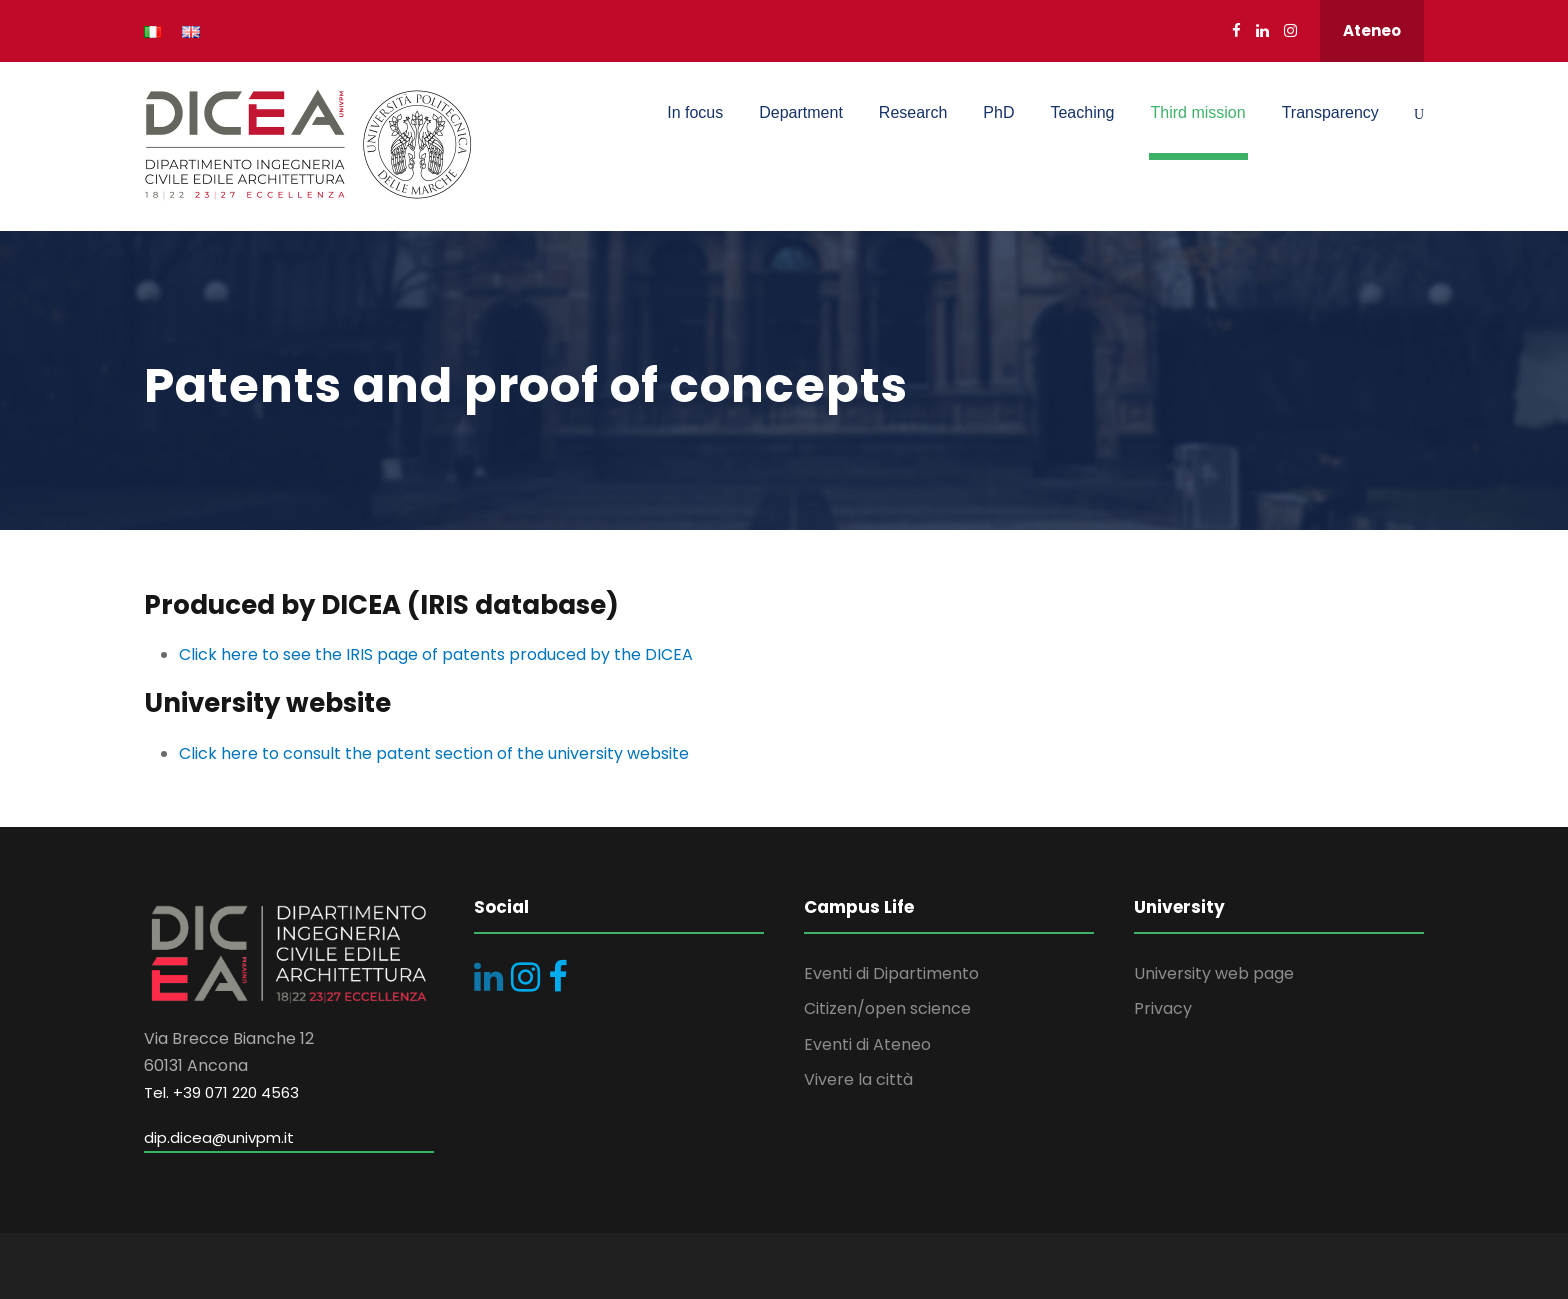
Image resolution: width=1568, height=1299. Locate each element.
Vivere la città (858, 1079)
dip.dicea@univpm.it (219, 1137)
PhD (998, 112)
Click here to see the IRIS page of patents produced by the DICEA (436, 654)
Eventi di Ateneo (867, 1044)
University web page (1214, 973)
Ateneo (1372, 30)
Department (801, 112)
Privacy (1163, 1008)
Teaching (1082, 112)
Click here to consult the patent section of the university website (434, 753)
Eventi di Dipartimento (891, 973)
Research (913, 112)
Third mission (1198, 112)
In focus (695, 112)
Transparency (1330, 112)
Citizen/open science (887, 1008)
